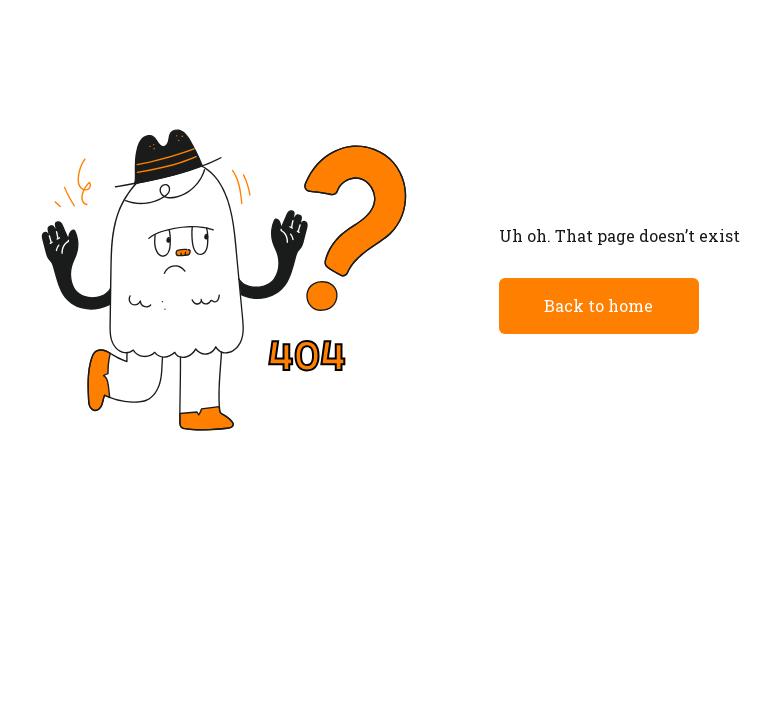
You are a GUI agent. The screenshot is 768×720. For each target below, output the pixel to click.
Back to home (598, 305)
